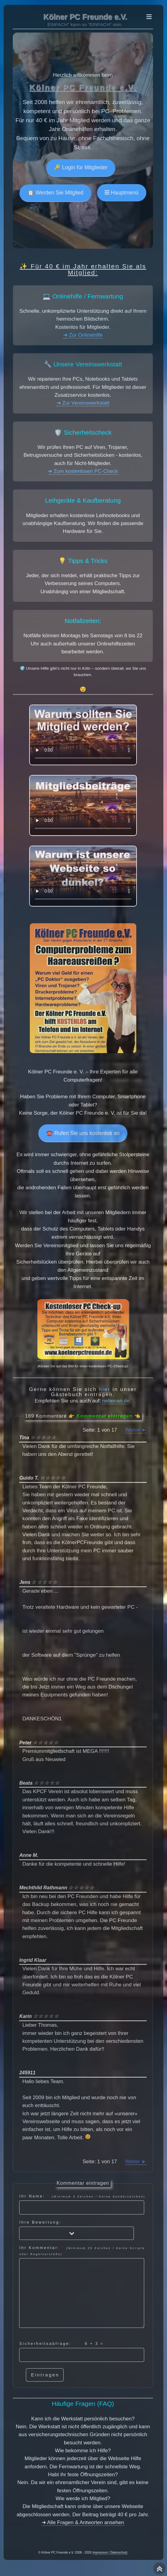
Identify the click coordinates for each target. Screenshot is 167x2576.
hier (104, 1389)
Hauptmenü (123, 193)
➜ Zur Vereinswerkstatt (83, 403)
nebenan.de (116, 1401)
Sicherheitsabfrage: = (81, 2351)
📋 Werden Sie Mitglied (55, 193)
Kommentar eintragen (104, 1416)
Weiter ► (135, 1430)
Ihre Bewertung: (76, 2230)
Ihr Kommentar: (82, 2286)
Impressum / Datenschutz (110, 2552)
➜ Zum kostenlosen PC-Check (83, 471)
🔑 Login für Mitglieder (81, 167)
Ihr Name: (82, 2204)
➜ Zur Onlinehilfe (83, 335)
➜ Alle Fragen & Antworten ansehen (83, 2522)
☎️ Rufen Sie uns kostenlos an (83, 1133)
